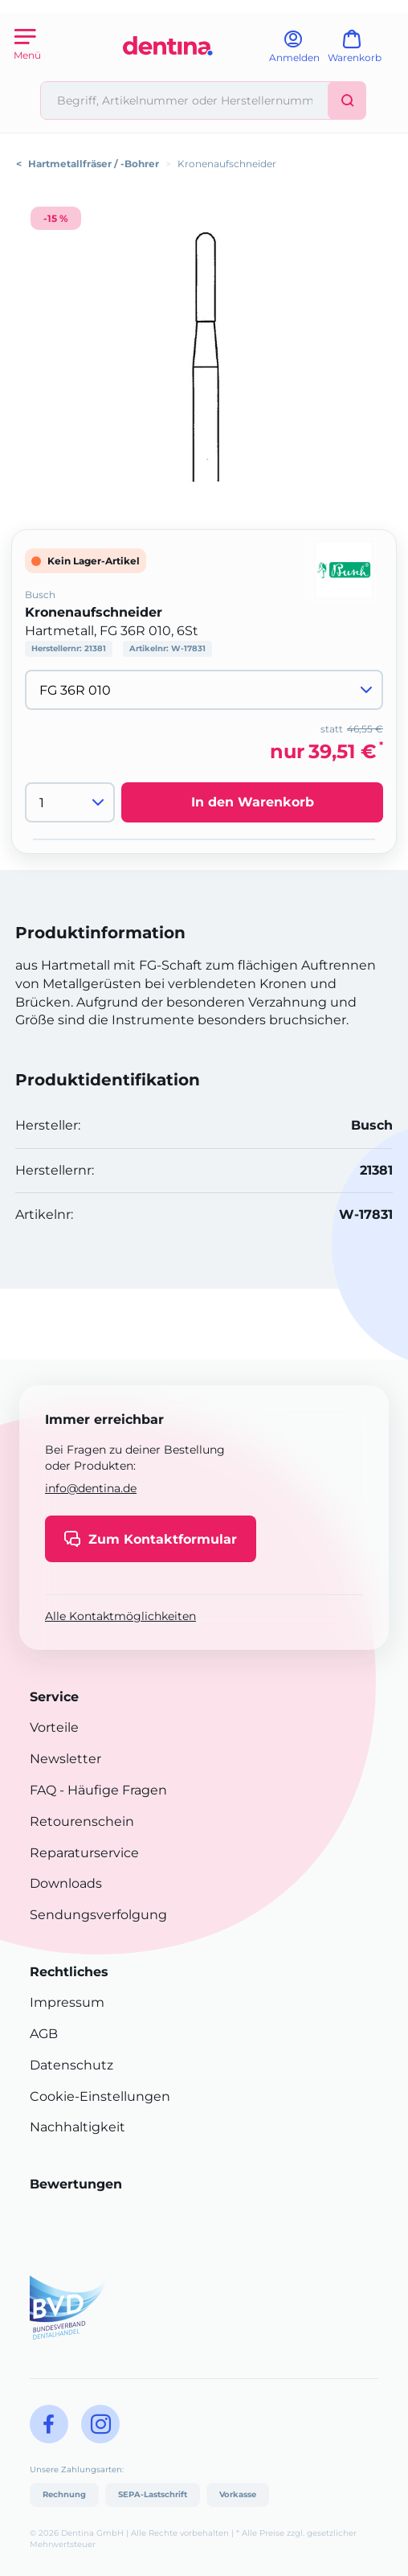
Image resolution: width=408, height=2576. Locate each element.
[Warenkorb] (361, 52)
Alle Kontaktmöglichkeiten (120, 1616)
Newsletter (65, 1758)
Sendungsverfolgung (98, 1914)
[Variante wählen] (204, 690)
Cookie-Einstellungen (100, 2096)
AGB (44, 2033)
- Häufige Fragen (111, 1790)
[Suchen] (347, 100)
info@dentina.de (91, 1488)
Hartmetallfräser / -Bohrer (93, 164)
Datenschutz (71, 2065)
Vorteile (54, 1727)
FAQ (43, 1790)
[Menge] (70, 802)
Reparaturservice (84, 1852)
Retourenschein (82, 1821)
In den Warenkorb (252, 802)
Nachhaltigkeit (77, 2127)
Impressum (67, 2002)
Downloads (66, 1883)
